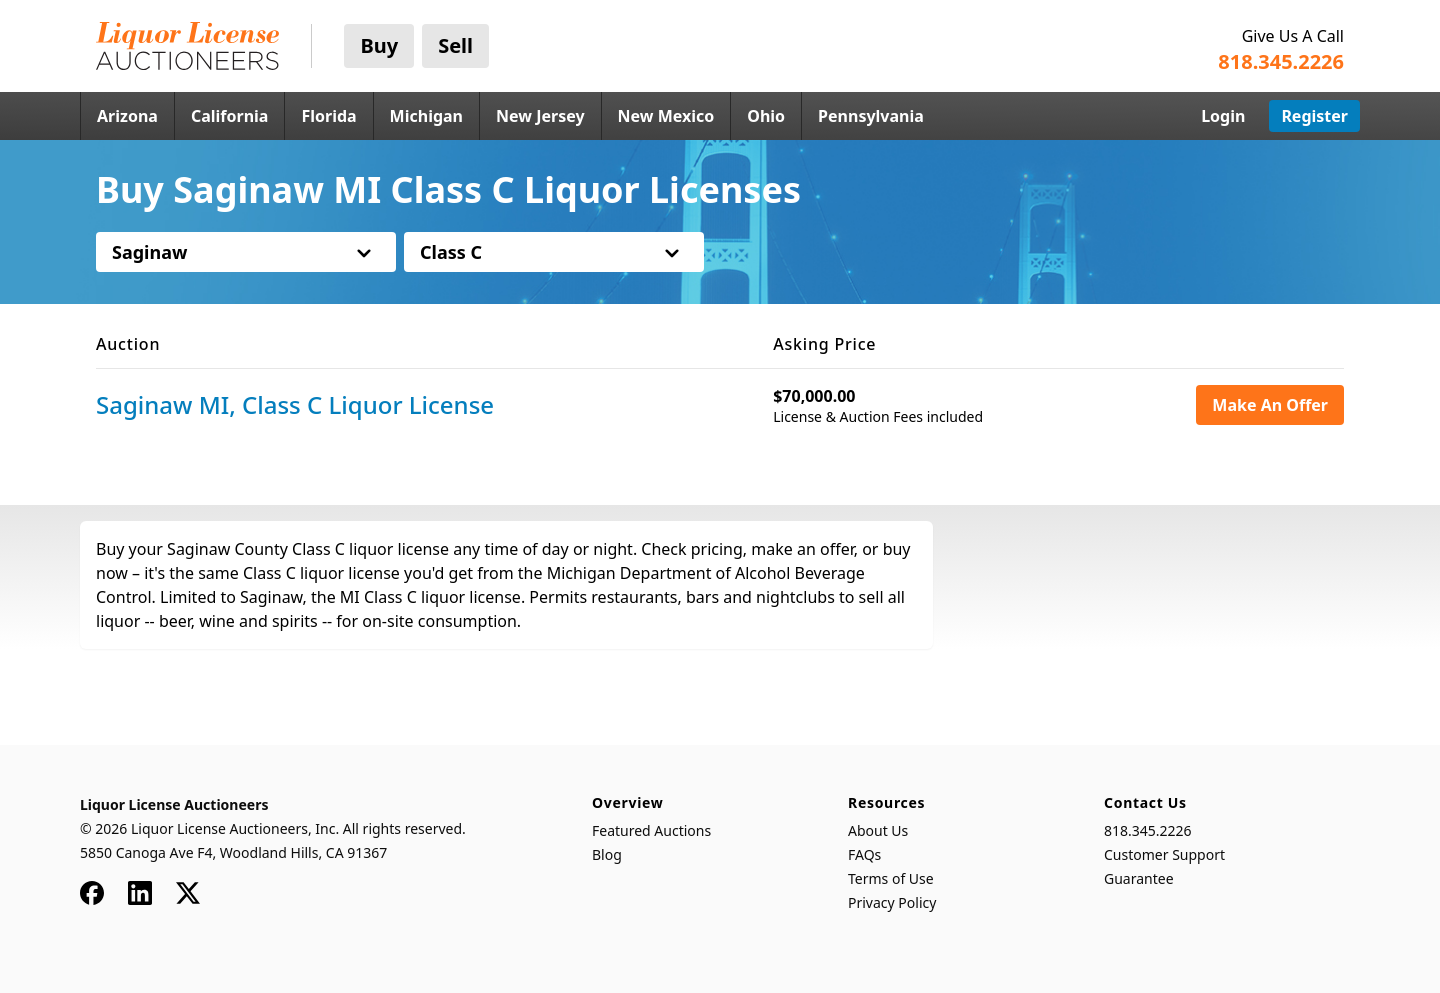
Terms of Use (891, 878)
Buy (379, 45)
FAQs (864, 854)
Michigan (426, 116)
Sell (455, 45)
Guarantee (1139, 878)
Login (1223, 116)
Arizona (127, 116)
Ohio (766, 116)
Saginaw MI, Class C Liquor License (295, 405)
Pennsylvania (871, 116)
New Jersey (540, 116)
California (230, 116)
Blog (607, 854)
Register (1314, 116)
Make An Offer (1270, 405)
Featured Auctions (651, 830)
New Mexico (666, 116)
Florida (328, 116)
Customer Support (1164, 854)
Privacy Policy (892, 902)
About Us (878, 830)
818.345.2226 (1148, 830)
